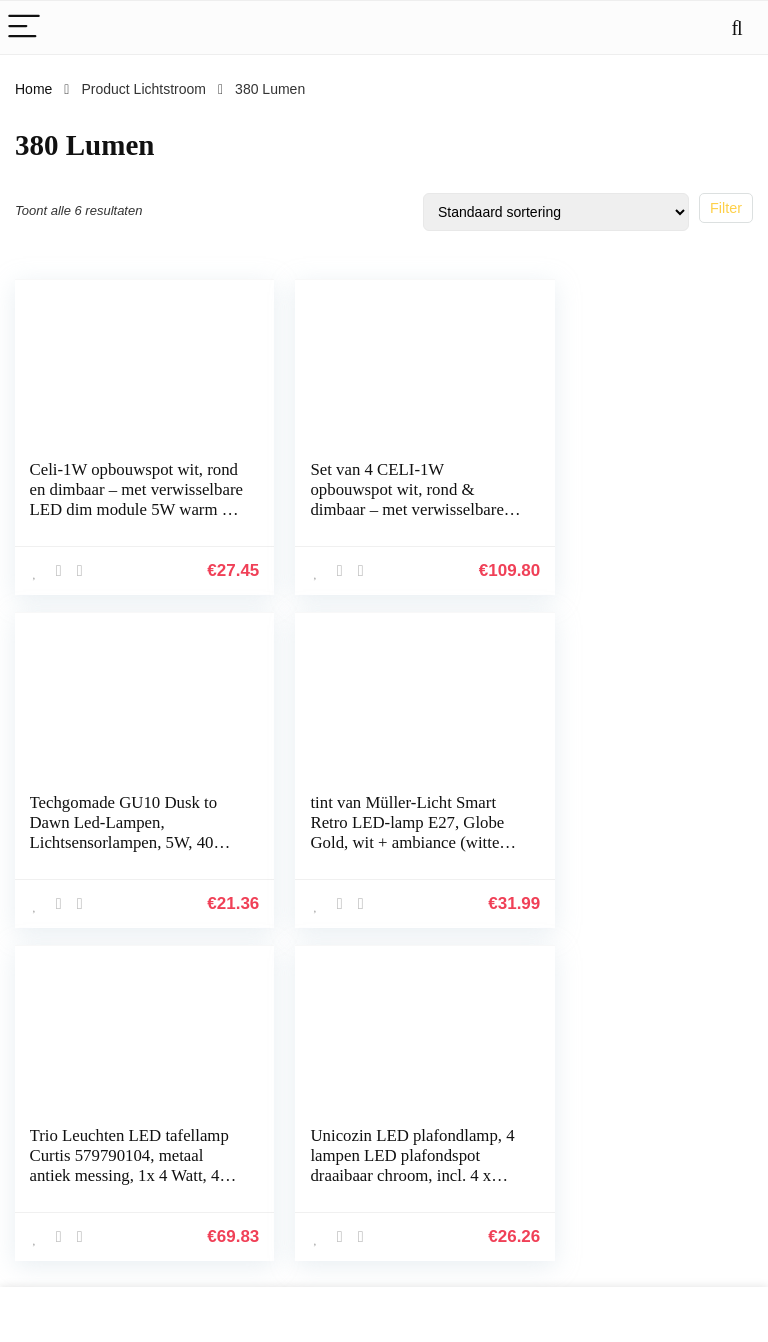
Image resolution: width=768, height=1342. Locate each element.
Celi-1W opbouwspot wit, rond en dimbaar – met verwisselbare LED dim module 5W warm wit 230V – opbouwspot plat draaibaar (117, 519)
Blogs (286, 1191)
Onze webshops (319, 1275)
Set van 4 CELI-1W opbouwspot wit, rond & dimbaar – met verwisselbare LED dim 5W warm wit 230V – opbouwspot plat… (366, 519)
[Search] (737, 27)
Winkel (290, 1163)
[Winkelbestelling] (556, 212)
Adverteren (303, 1247)
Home (33, 89)
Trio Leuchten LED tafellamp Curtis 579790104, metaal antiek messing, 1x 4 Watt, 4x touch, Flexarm (371, 840)
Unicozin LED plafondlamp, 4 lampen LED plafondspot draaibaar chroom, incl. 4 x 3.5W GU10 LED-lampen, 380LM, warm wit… (628, 850)
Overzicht (298, 1219)
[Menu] (24, 27)
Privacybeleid (430, 1135)
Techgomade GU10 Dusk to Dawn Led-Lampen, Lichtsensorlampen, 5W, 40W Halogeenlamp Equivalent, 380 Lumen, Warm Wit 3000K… (622, 519)
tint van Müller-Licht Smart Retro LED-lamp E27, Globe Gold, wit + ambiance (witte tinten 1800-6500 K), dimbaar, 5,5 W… (111, 850)
